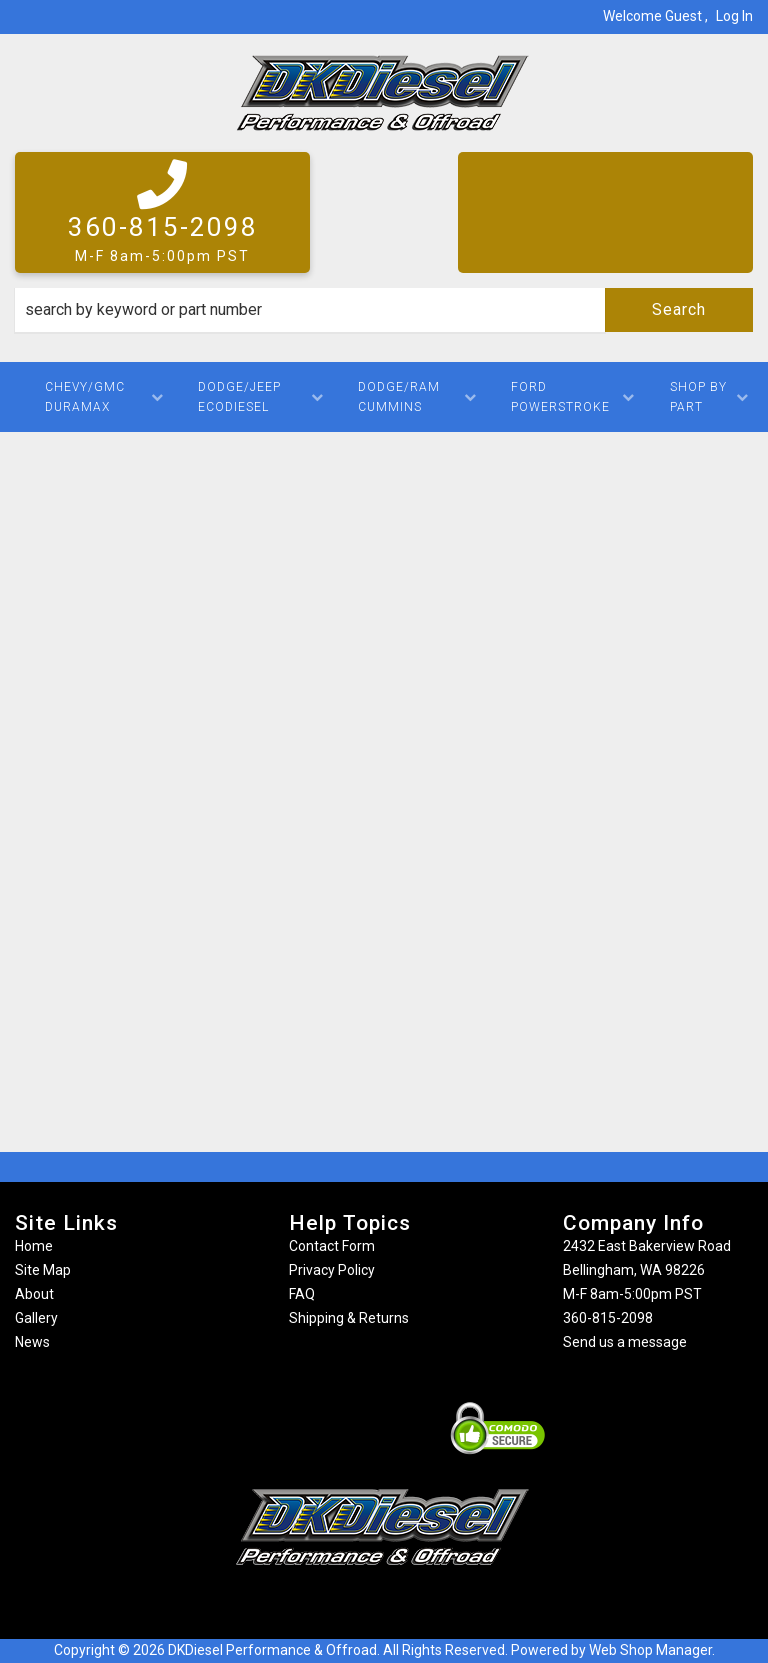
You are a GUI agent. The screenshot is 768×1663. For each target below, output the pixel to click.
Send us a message (625, 1342)
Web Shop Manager (650, 1650)
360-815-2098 (608, 1318)
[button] (384, 310)
